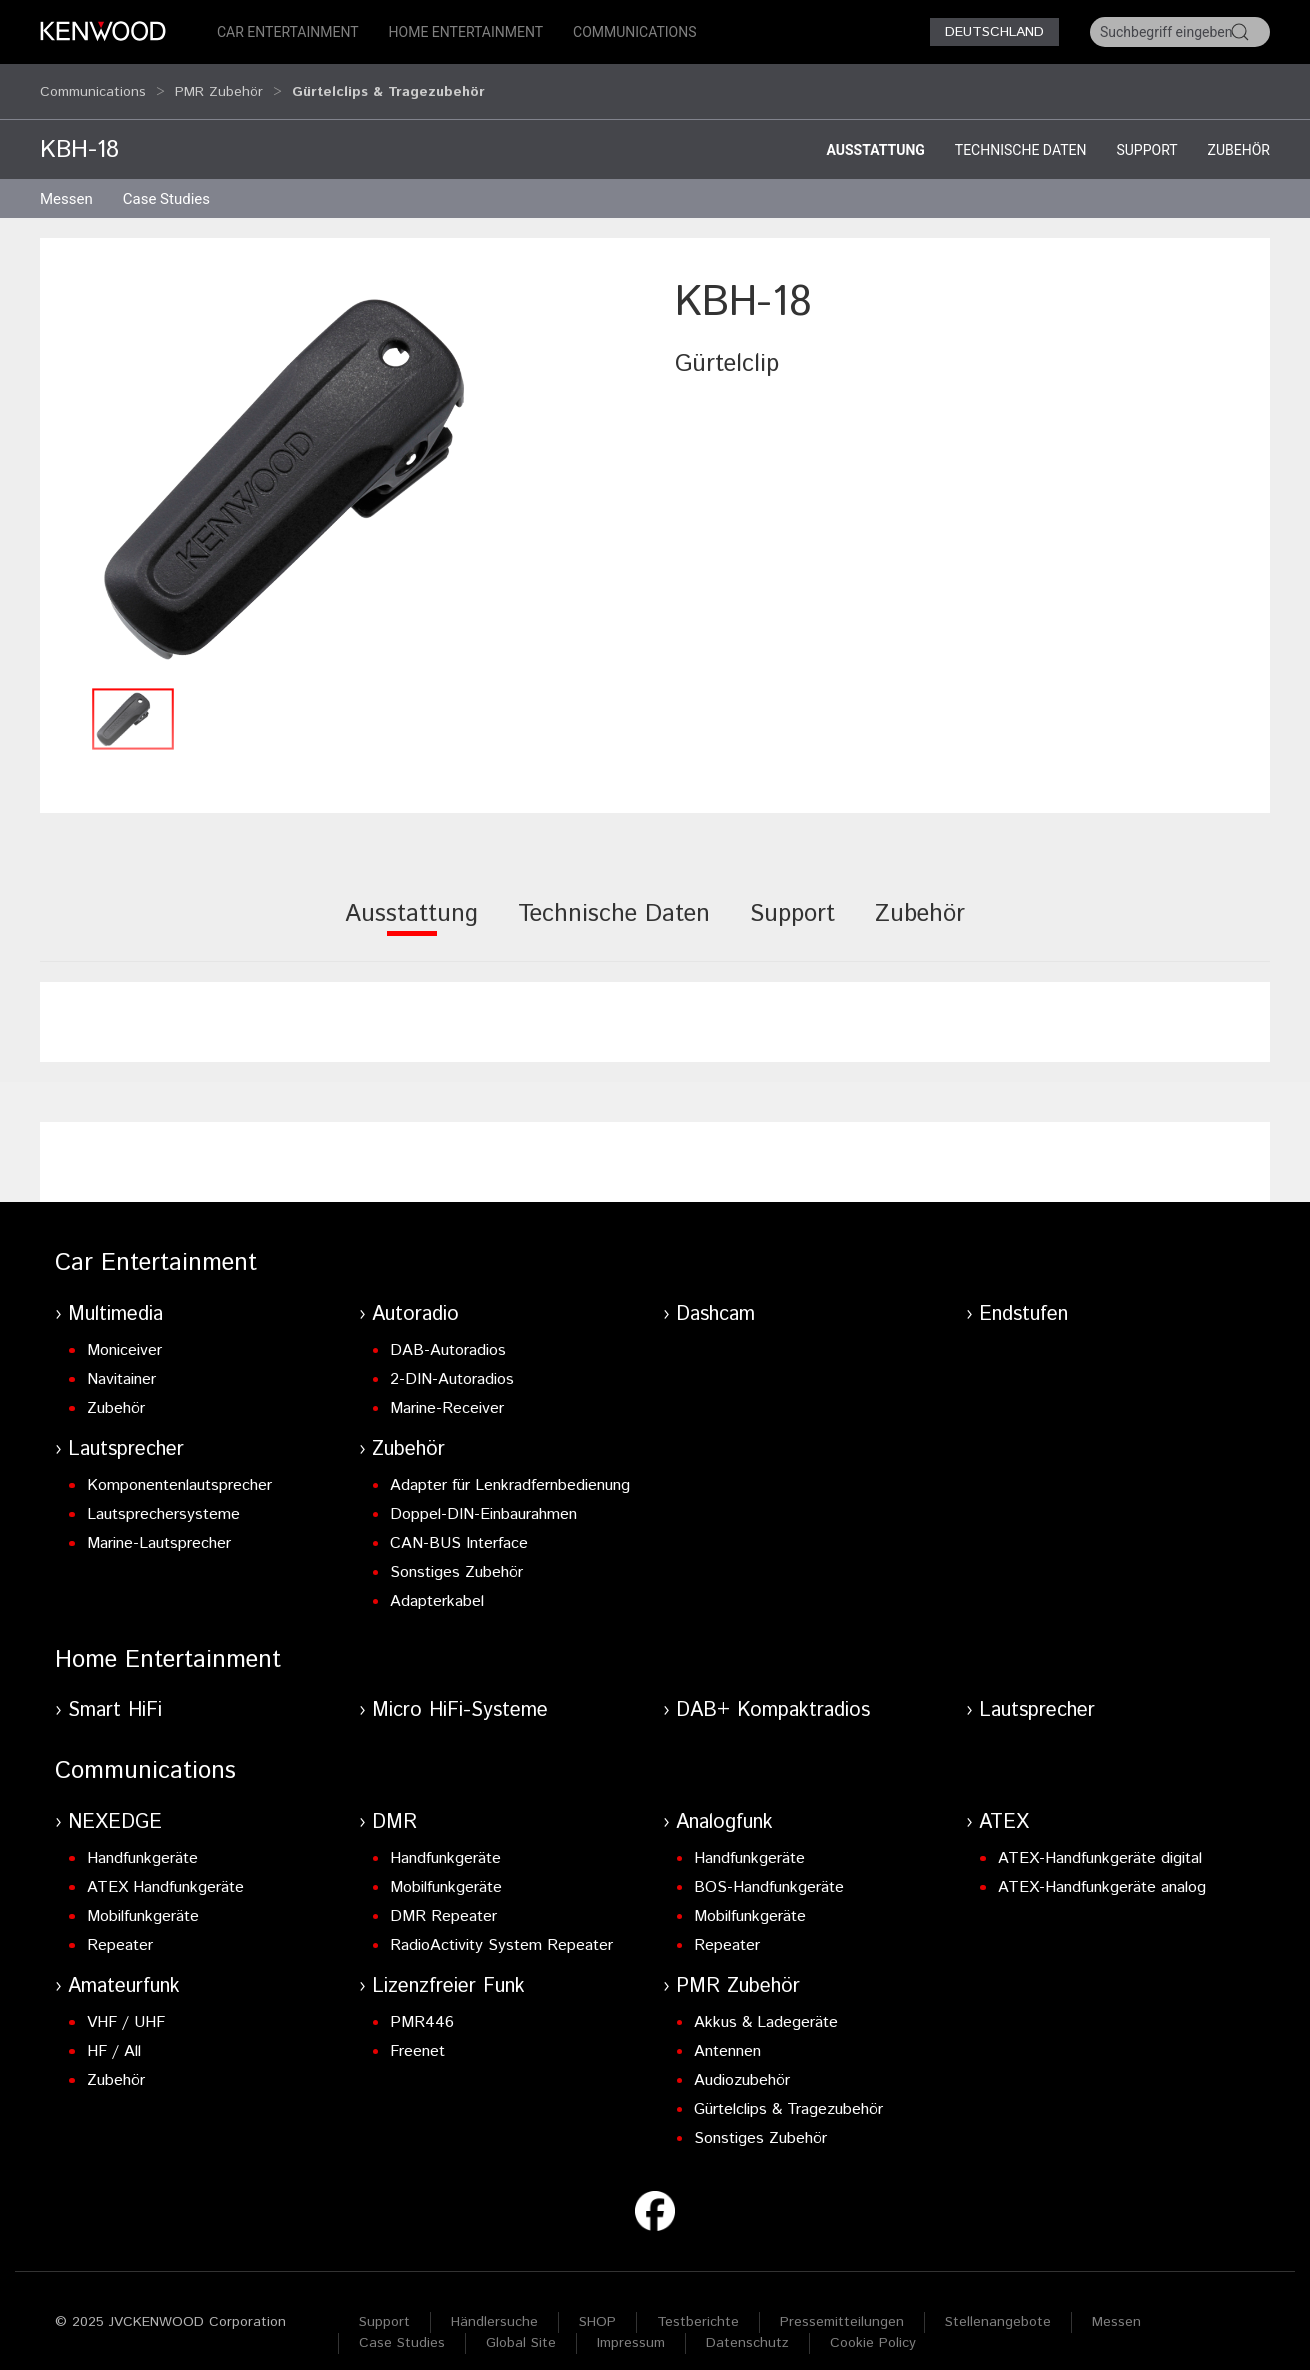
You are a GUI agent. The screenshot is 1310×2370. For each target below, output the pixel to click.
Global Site (521, 2324)
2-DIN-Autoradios (452, 1360)
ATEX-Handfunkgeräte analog (1102, 1868)
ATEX (1004, 1803)
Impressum (631, 2324)
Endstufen (1023, 1295)
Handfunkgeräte (142, 1839)
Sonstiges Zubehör (456, 1553)
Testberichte (698, 2303)
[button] (347, 455)
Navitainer (121, 1360)
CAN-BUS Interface (459, 1524)
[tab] (411, 908)
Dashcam (715, 1295)
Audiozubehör (742, 2061)
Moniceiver (124, 1331)
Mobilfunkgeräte (143, 1897)
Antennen (727, 2032)
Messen (66, 180)
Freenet (417, 2032)
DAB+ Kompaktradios (773, 1691)
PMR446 (422, 2003)
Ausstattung (875, 131)
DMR (394, 1803)
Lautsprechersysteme (163, 1495)
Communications (635, 32)
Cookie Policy (873, 2324)
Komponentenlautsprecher (179, 1466)
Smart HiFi (115, 1691)
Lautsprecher (126, 1430)
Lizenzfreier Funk (448, 1967)
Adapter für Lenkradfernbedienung (510, 1466)
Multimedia (115, 1295)
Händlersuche (494, 2303)
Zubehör (1239, 131)
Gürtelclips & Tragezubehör (788, 2090)
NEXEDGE (115, 1803)
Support (1146, 131)
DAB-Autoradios (448, 1331)
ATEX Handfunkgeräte (165, 1868)
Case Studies (402, 2324)
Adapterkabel (437, 1582)
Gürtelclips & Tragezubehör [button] (388, 82)
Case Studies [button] (166, 180)
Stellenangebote (998, 2303)
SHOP (597, 2303)
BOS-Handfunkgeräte (769, 1868)
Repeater (120, 1926)
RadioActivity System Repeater (501, 1926)
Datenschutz (747, 2324)
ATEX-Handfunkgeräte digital (1100, 1839)
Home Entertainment (466, 32)
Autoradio (415, 1295)
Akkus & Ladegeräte (766, 2003)
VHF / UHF (126, 2003)
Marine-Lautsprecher (159, 1524)
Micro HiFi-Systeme (460, 1691)
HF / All (114, 2032)
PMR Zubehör (219, 82)
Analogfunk (724, 1803)
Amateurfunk (124, 1967)
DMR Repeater (443, 1897)
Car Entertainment (288, 32)
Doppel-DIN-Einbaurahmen (483, 1495)
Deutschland (994, 32)
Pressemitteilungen (842, 2303)
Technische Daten (1021, 131)
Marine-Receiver (447, 1389)
